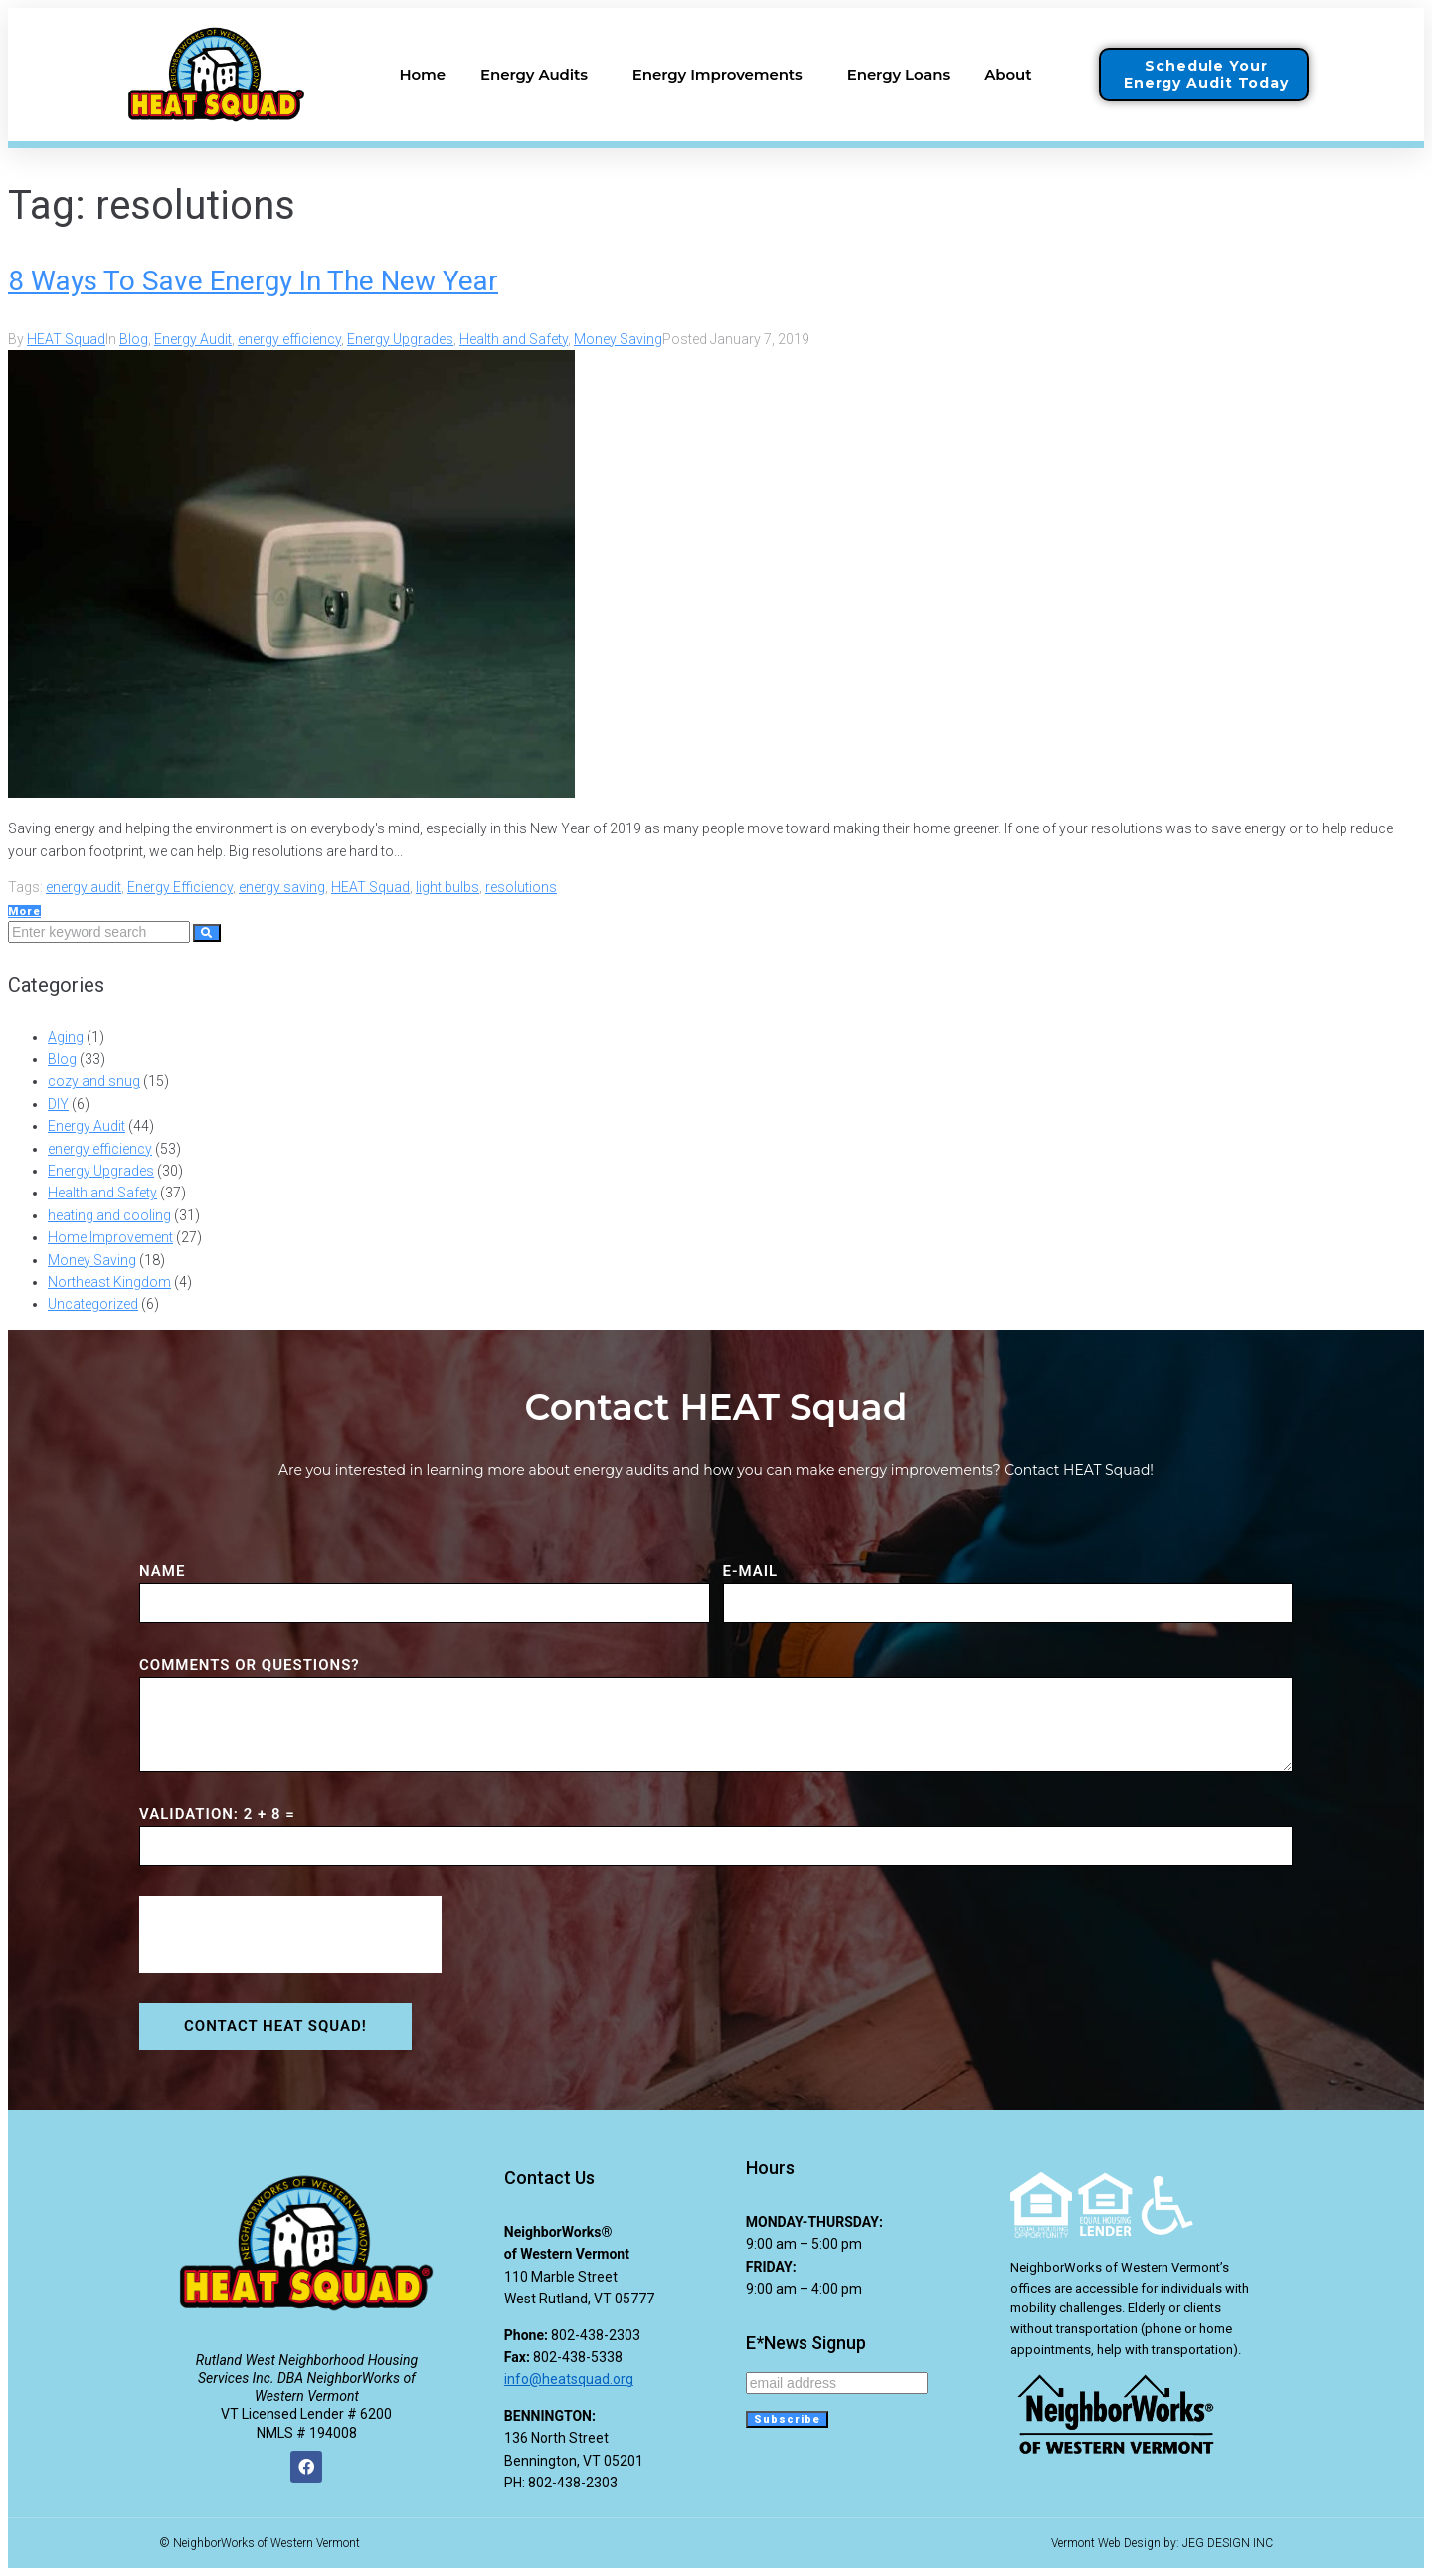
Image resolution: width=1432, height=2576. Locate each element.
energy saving (282, 887)
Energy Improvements (722, 75)
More (24, 911)
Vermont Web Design (1106, 2543)
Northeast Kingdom (109, 1282)
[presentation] (290, 1934)
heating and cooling (109, 1215)
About (1012, 75)
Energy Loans (898, 74)
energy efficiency (289, 339)
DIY (58, 1104)
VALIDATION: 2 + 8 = (217, 1814)
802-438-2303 (595, 2335)
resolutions (521, 887)
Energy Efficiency (180, 887)
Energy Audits (539, 75)
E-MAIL (751, 1571)
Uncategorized (93, 1304)
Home (422, 74)
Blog (133, 339)
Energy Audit (193, 339)
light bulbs (447, 887)
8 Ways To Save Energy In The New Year (253, 281)
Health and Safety (513, 339)
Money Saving (618, 339)
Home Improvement (110, 1237)
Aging (66, 1037)
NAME (162, 1571)
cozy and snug (94, 1081)
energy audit (83, 887)
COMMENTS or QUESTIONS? (249, 1665)
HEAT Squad (66, 339)
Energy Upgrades (400, 339)
